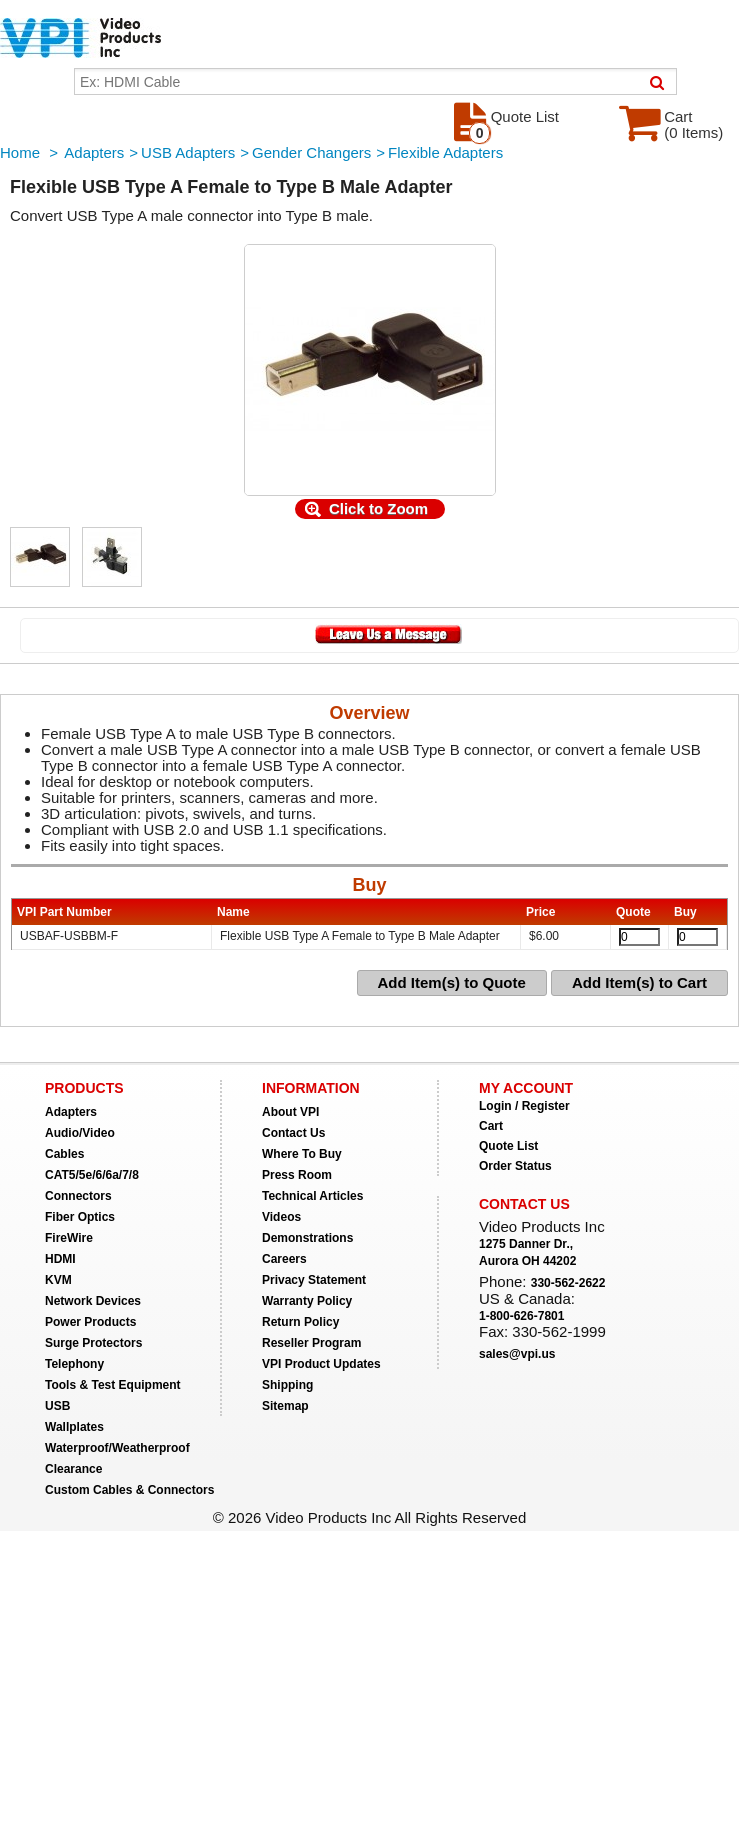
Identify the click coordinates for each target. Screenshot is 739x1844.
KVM (58, 1280)
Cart (491, 1126)
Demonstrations (307, 1238)
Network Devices (93, 1301)
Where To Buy (302, 1154)
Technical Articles (312, 1196)
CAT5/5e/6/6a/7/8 (92, 1175)
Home (20, 152)
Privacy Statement (314, 1280)
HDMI (60, 1259)
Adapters (94, 152)
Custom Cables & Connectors (129, 1490)
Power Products (90, 1322)
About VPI (290, 1112)
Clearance (73, 1469)
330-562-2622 (568, 1283)
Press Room (297, 1175)
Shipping (287, 1385)
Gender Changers (311, 152)
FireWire (69, 1238)
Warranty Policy (307, 1301)
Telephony (74, 1364)
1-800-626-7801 (521, 1316)
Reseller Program (311, 1343)
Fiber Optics (80, 1217)
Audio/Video (80, 1133)
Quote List (508, 1146)
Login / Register (524, 1106)
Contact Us (293, 1133)
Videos (281, 1217)
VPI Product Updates (321, 1364)
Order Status (515, 1166)
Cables (64, 1154)
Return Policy (300, 1322)
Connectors (78, 1196)
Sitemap (285, 1406)
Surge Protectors (93, 1343)
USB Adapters (188, 152)
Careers (284, 1259)
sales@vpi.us (517, 1354)
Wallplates (74, 1427)
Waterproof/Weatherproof (117, 1448)
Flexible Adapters (445, 152)
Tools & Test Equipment (113, 1385)
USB (57, 1406)
